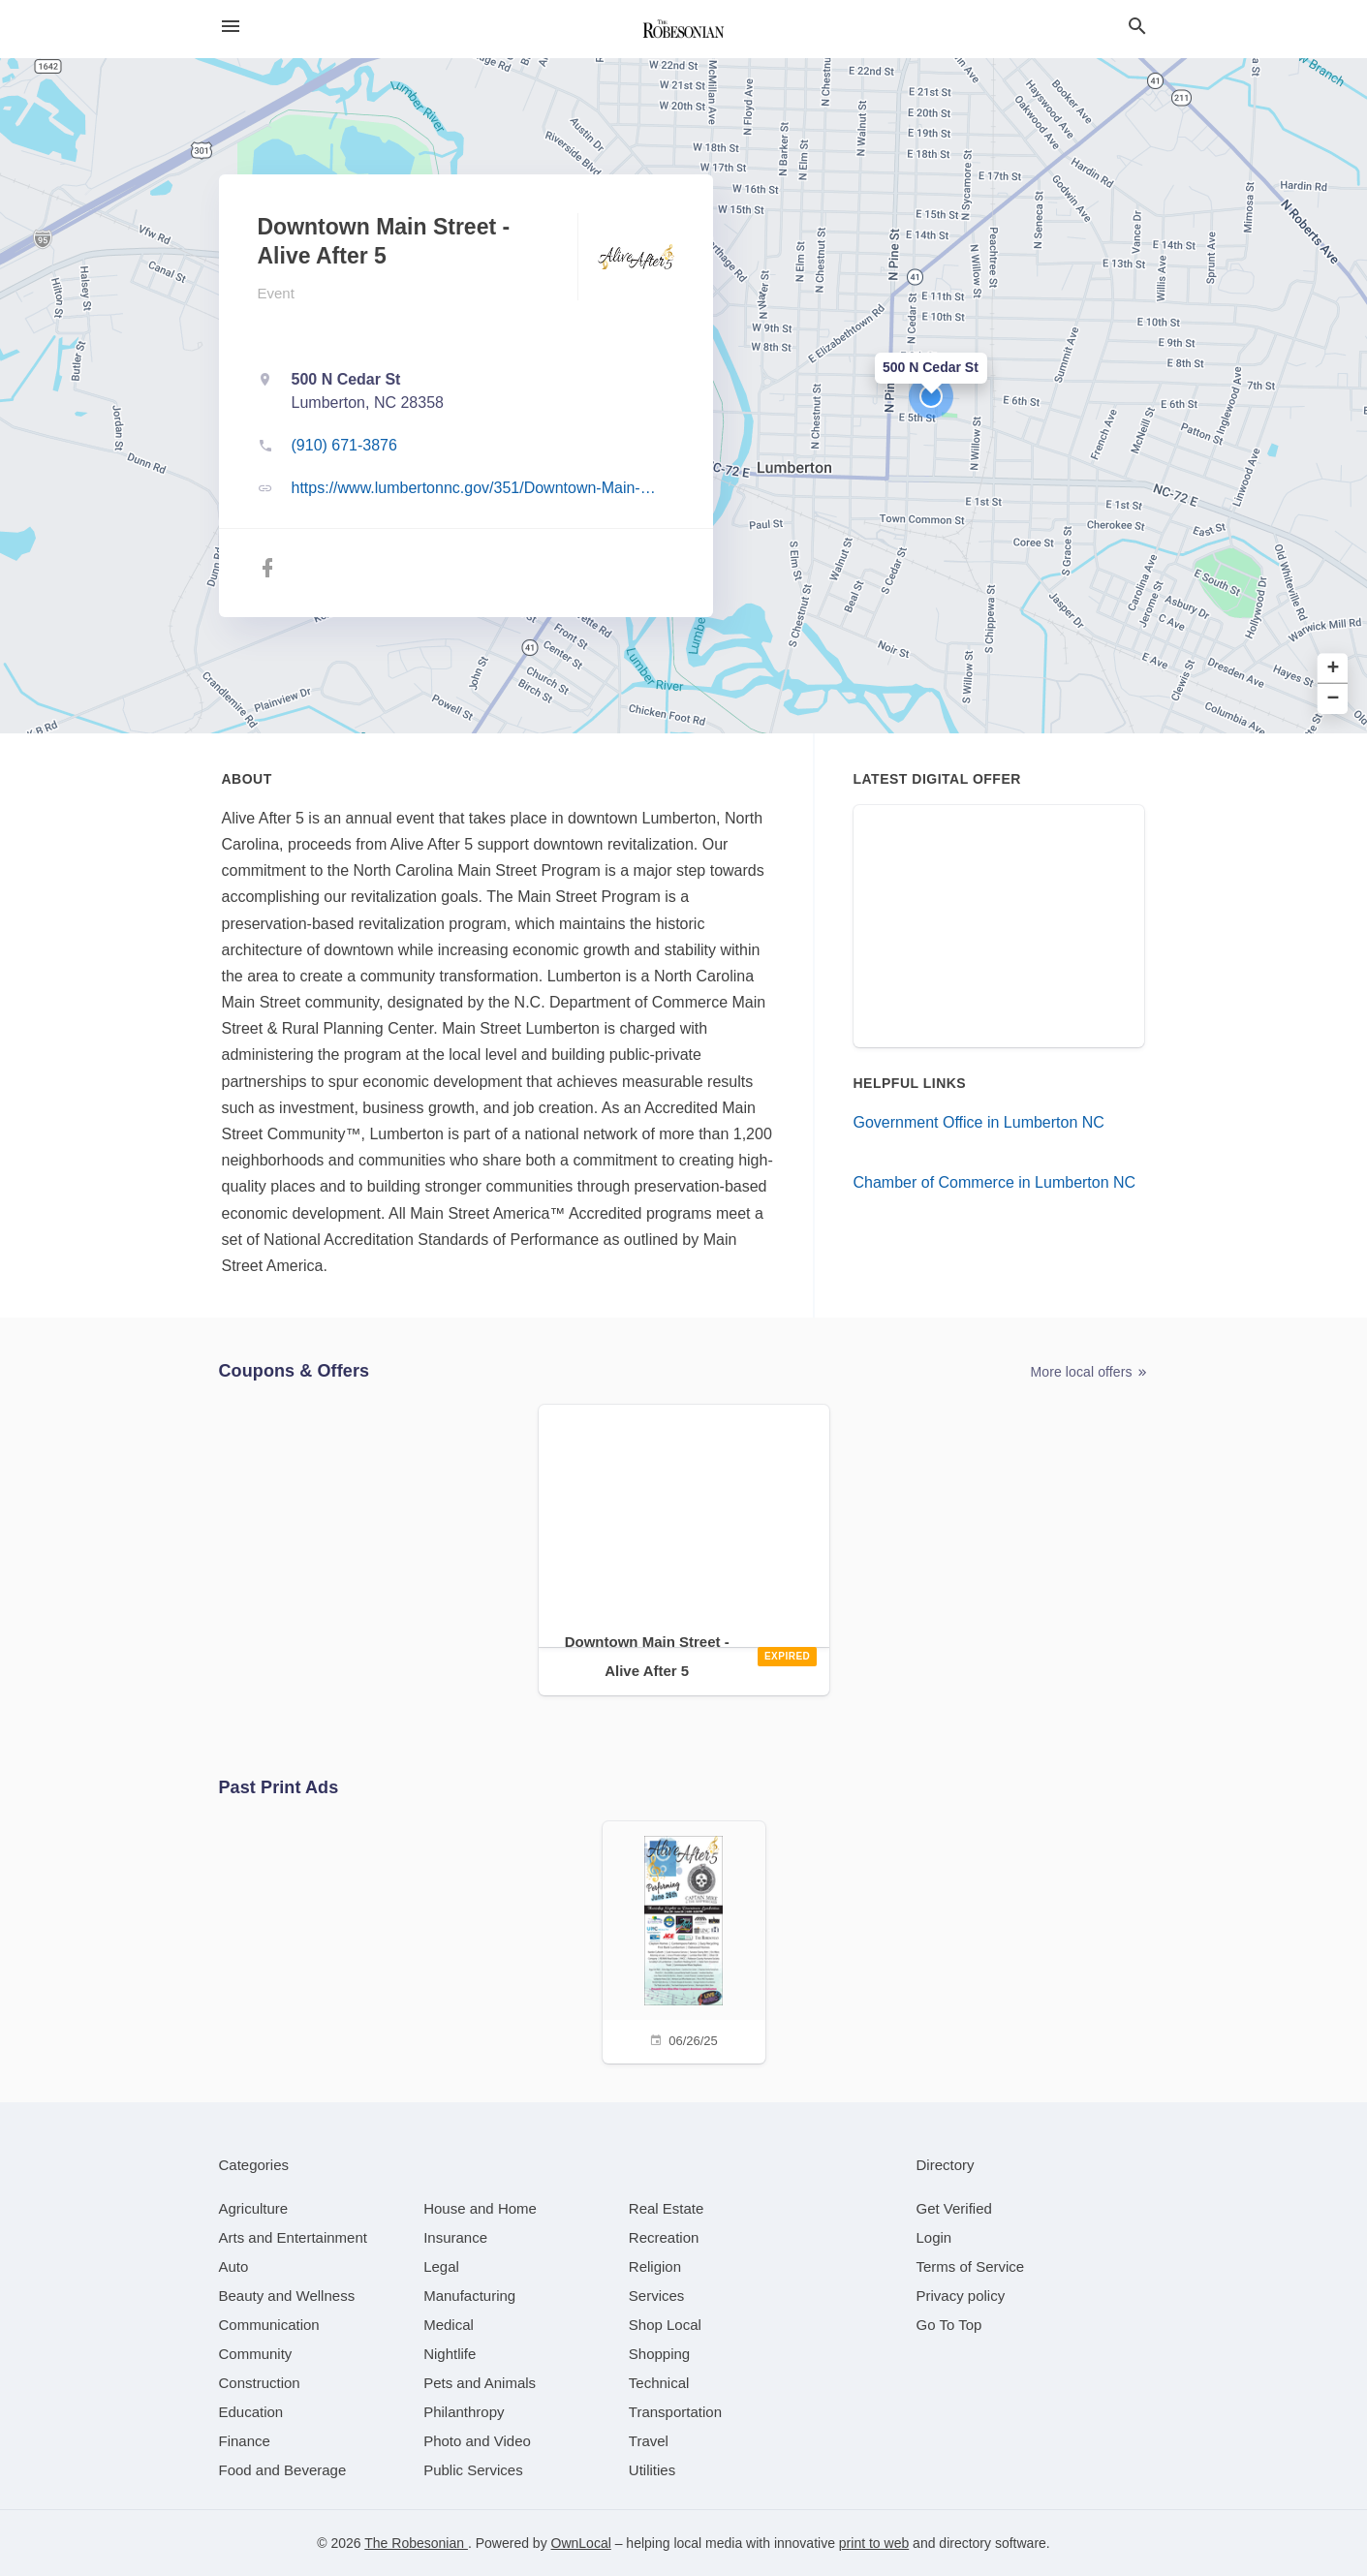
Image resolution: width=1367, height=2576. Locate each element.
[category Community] (256, 2353)
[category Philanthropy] (463, 2412)
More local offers (1090, 1372)
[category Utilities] (652, 2470)
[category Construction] (259, 2382)
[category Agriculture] (254, 2208)
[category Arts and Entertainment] (293, 2237)
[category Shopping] (659, 2353)
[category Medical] (448, 2324)
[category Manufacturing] (469, 2295)
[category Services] (657, 2295)
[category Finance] (244, 2441)
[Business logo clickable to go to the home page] (684, 29)
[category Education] (251, 2412)
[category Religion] (655, 2266)
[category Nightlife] (449, 2353)
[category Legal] (441, 2266)
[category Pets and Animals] (479, 2382)
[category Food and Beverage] (283, 2470)
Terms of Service (971, 2266)
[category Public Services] (473, 2470)
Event (276, 293)
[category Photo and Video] (477, 2441)
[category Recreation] (664, 2237)
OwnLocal (581, 2543)
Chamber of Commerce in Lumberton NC (995, 1182)
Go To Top (949, 2324)
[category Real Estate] (666, 2208)
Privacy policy (961, 2295)
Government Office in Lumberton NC (979, 1122)
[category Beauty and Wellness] (287, 2295)
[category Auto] (234, 2266)
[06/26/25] (684, 1940)
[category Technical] (659, 2382)
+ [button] (1333, 669)
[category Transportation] (675, 2412)
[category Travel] (648, 2441)
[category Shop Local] (665, 2324)
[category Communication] (269, 2324)
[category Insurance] (455, 2237)
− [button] (1333, 699)
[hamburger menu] (230, 27)
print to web (874, 2543)
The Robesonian (416, 2543)
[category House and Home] (480, 2208)
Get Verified (954, 2208)
